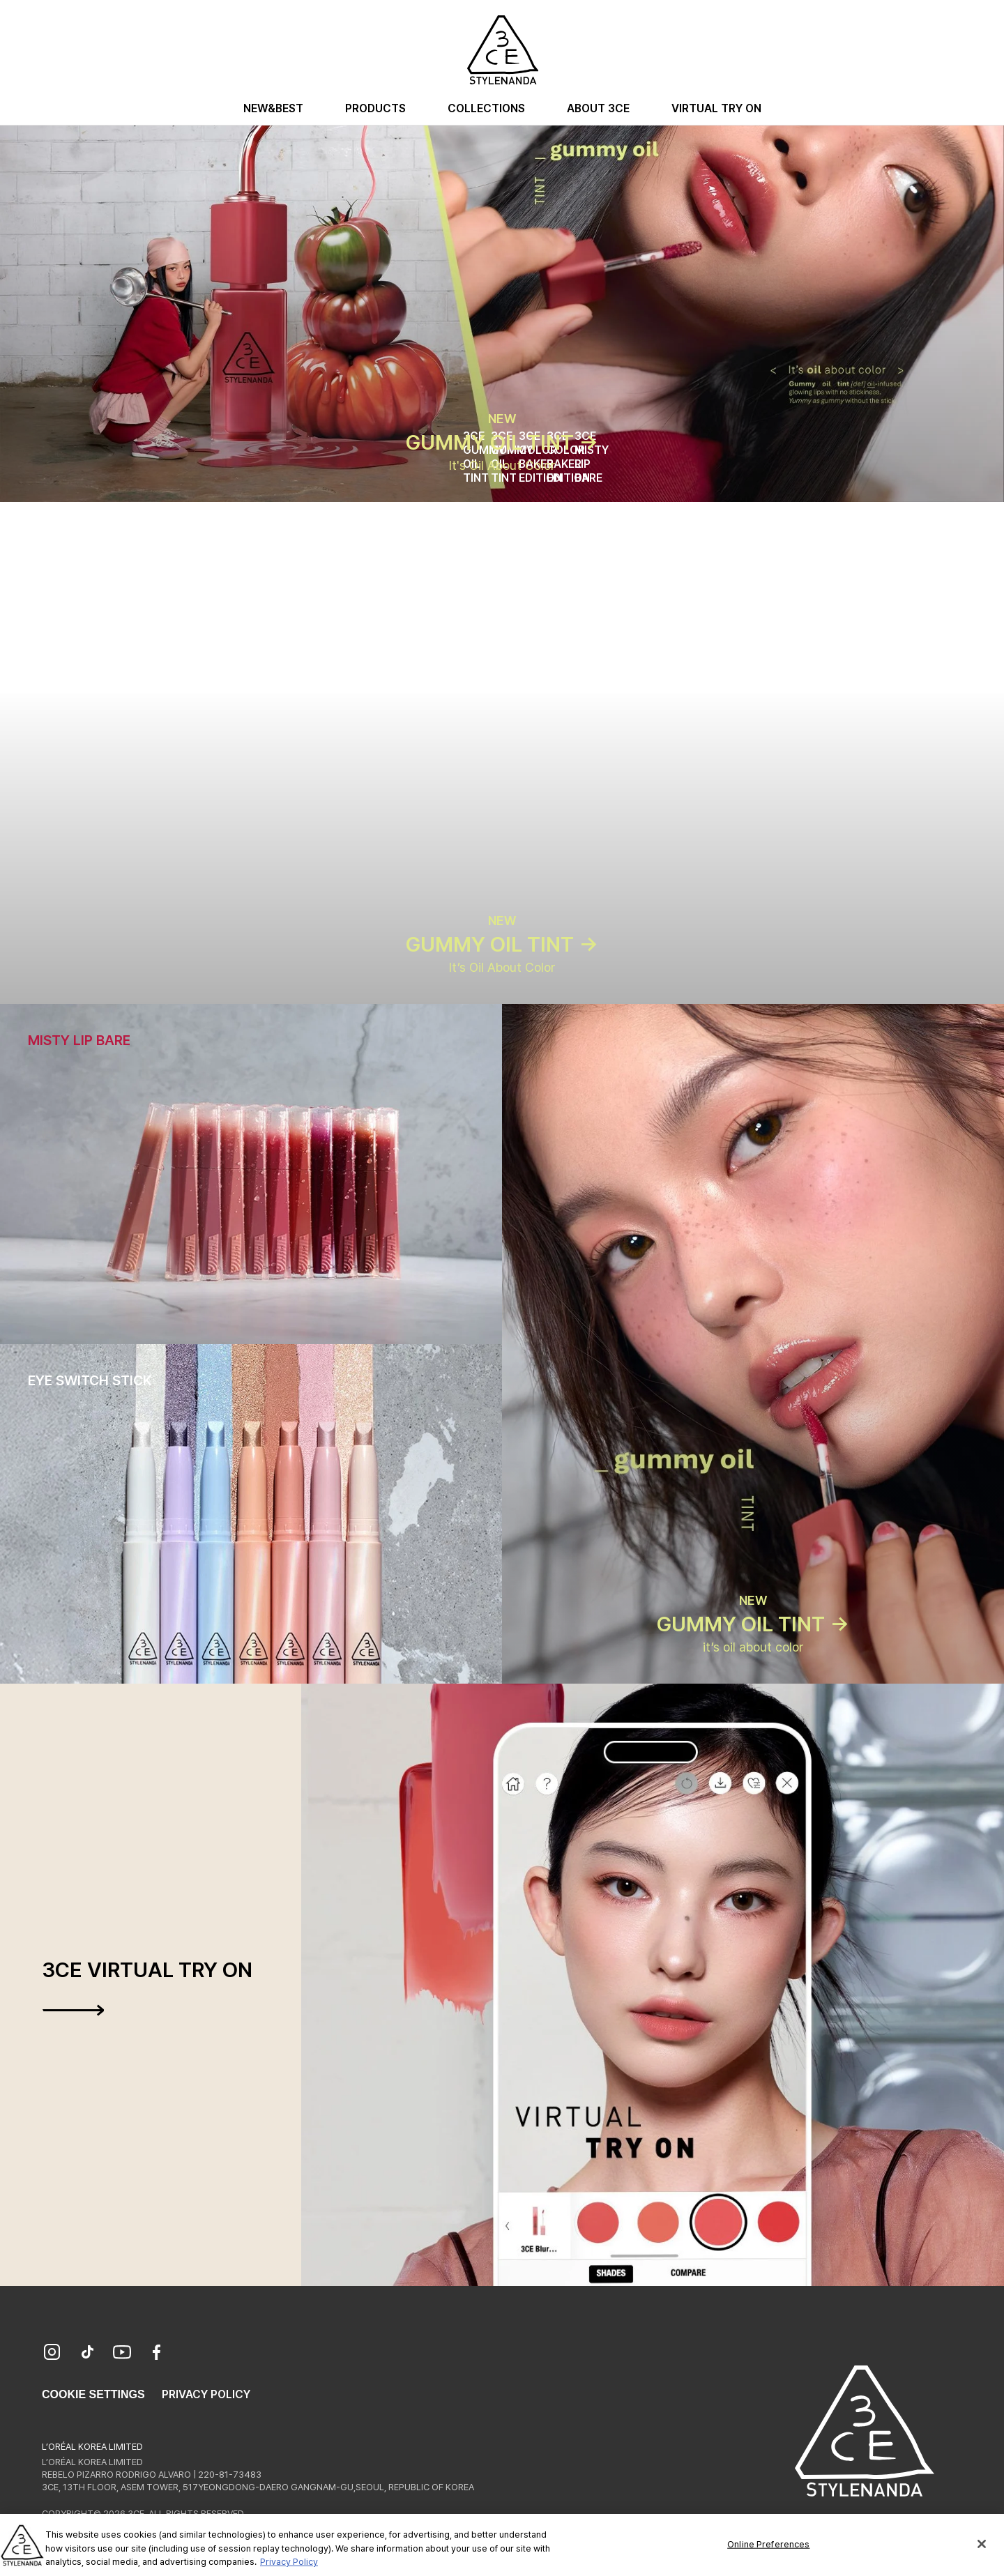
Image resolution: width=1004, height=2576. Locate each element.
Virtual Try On (716, 108)
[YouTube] (122, 2353)
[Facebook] (156, 2353)
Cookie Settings (93, 2394)
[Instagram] (52, 2353)
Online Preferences (768, 2555)
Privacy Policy (206, 2394)
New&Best (273, 108)
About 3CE (598, 108)
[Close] (981, 2555)
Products (375, 108)
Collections (486, 108)
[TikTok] (87, 2353)
